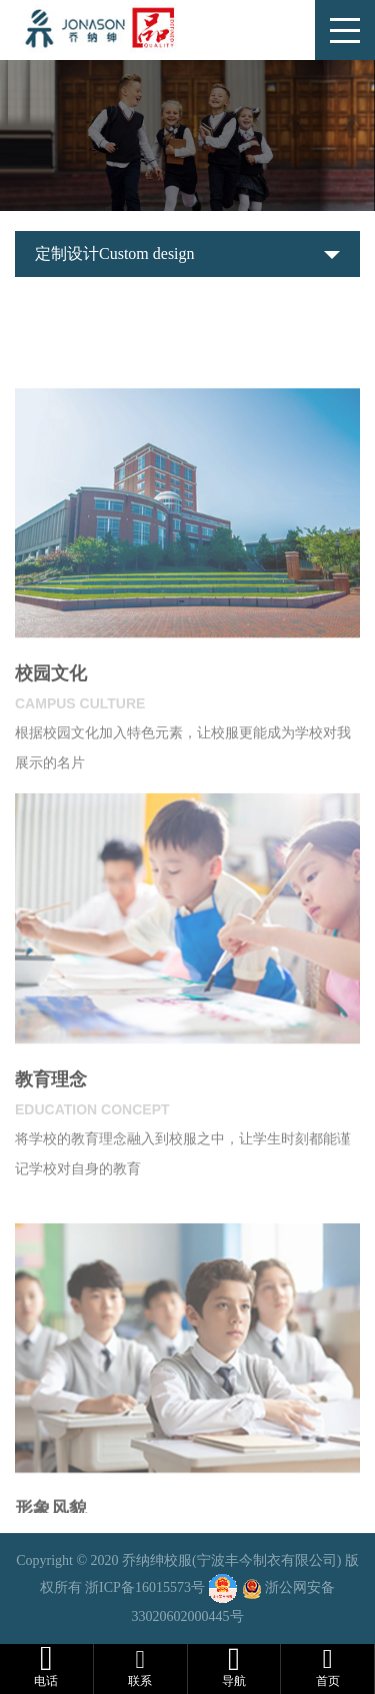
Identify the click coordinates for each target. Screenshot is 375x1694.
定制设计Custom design (115, 253)
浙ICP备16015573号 (145, 1588)
